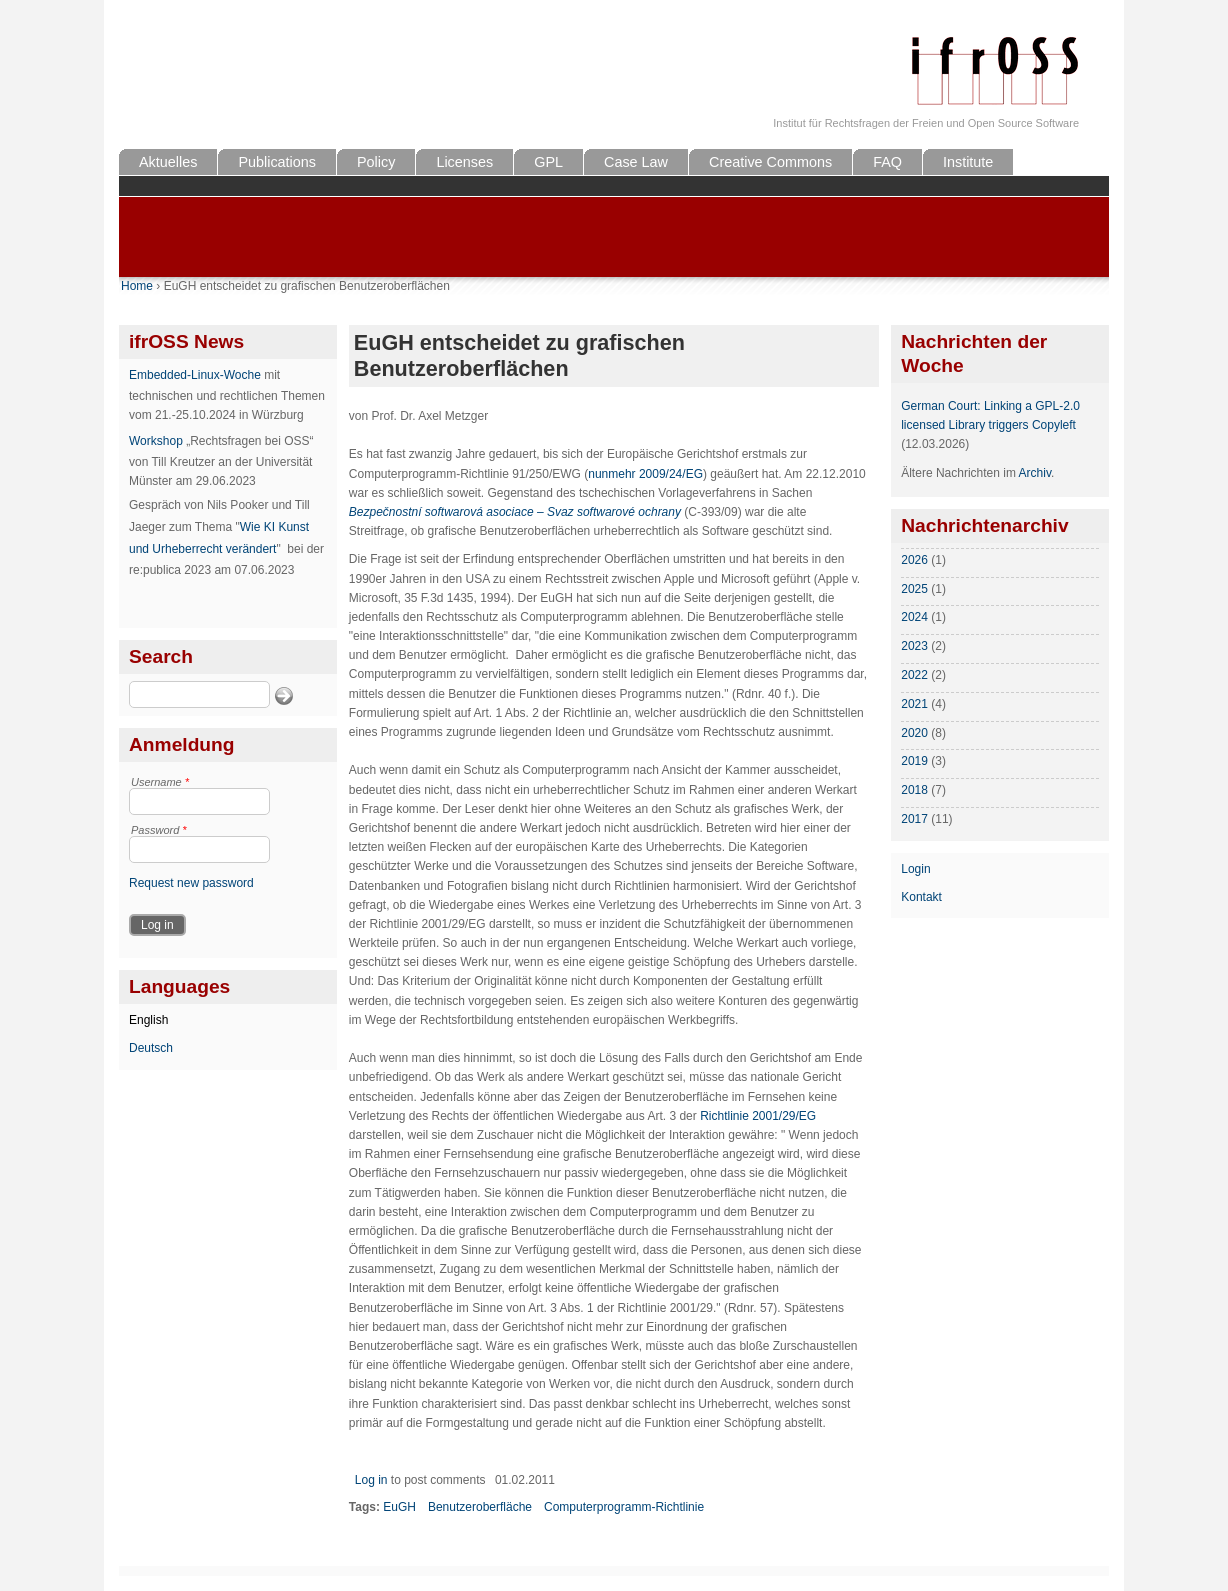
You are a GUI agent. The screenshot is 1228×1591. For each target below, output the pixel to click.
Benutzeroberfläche (480, 1507)
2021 (914, 704)
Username (160, 782)
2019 (914, 761)
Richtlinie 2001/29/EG (758, 1116)
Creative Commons (770, 162)
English (148, 1020)
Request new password (191, 883)
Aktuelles (168, 162)
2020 (914, 733)
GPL (548, 162)
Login (915, 869)
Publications (277, 162)
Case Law (636, 162)
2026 (914, 560)
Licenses (464, 162)
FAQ (887, 162)
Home (137, 286)
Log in (371, 1480)
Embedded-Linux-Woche (195, 375)
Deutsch (151, 1048)
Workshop (156, 441)
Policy (376, 162)
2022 (914, 675)
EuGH (399, 1507)
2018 (914, 790)
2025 (914, 589)
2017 (914, 819)
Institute (968, 162)
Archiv (1035, 473)
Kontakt (921, 897)
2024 (914, 617)
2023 (914, 646)
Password (159, 830)
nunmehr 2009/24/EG (645, 474)
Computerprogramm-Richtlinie (624, 1507)
